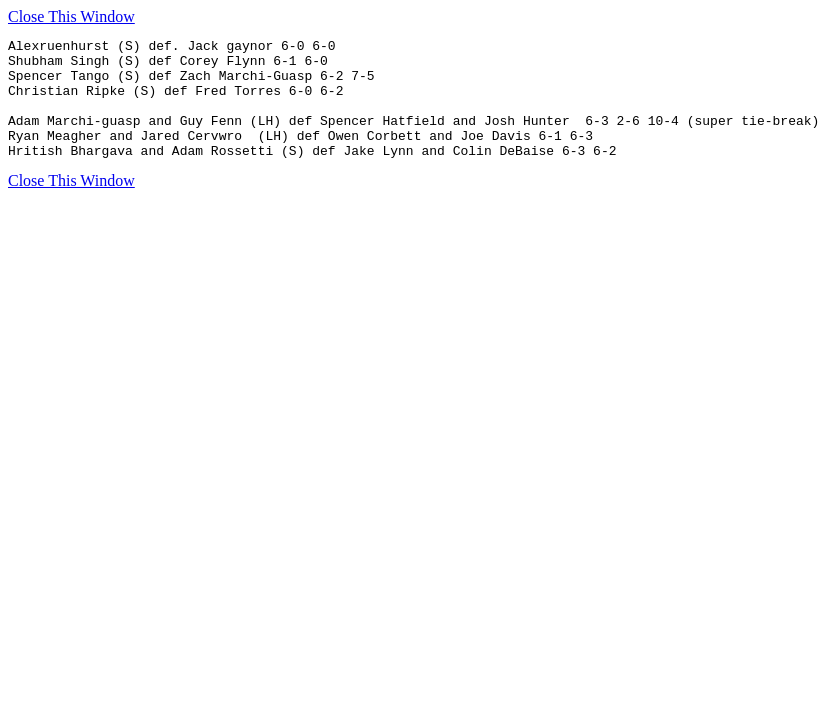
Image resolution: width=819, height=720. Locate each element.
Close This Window (71, 16)
